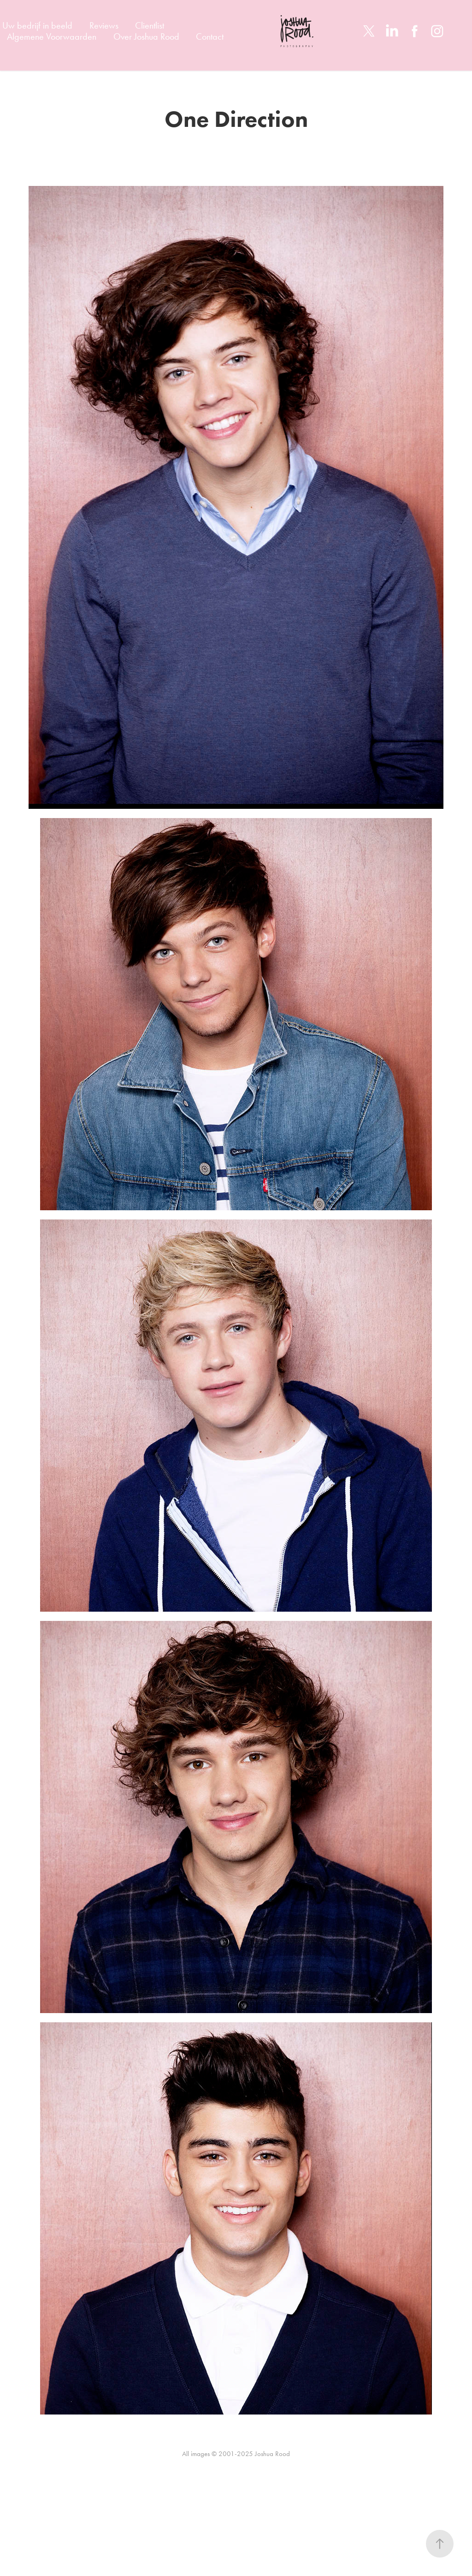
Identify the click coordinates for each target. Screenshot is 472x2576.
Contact (210, 36)
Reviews (103, 25)
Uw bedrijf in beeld (37, 25)
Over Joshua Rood (146, 36)
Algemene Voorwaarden (51, 36)
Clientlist (149, 25)
